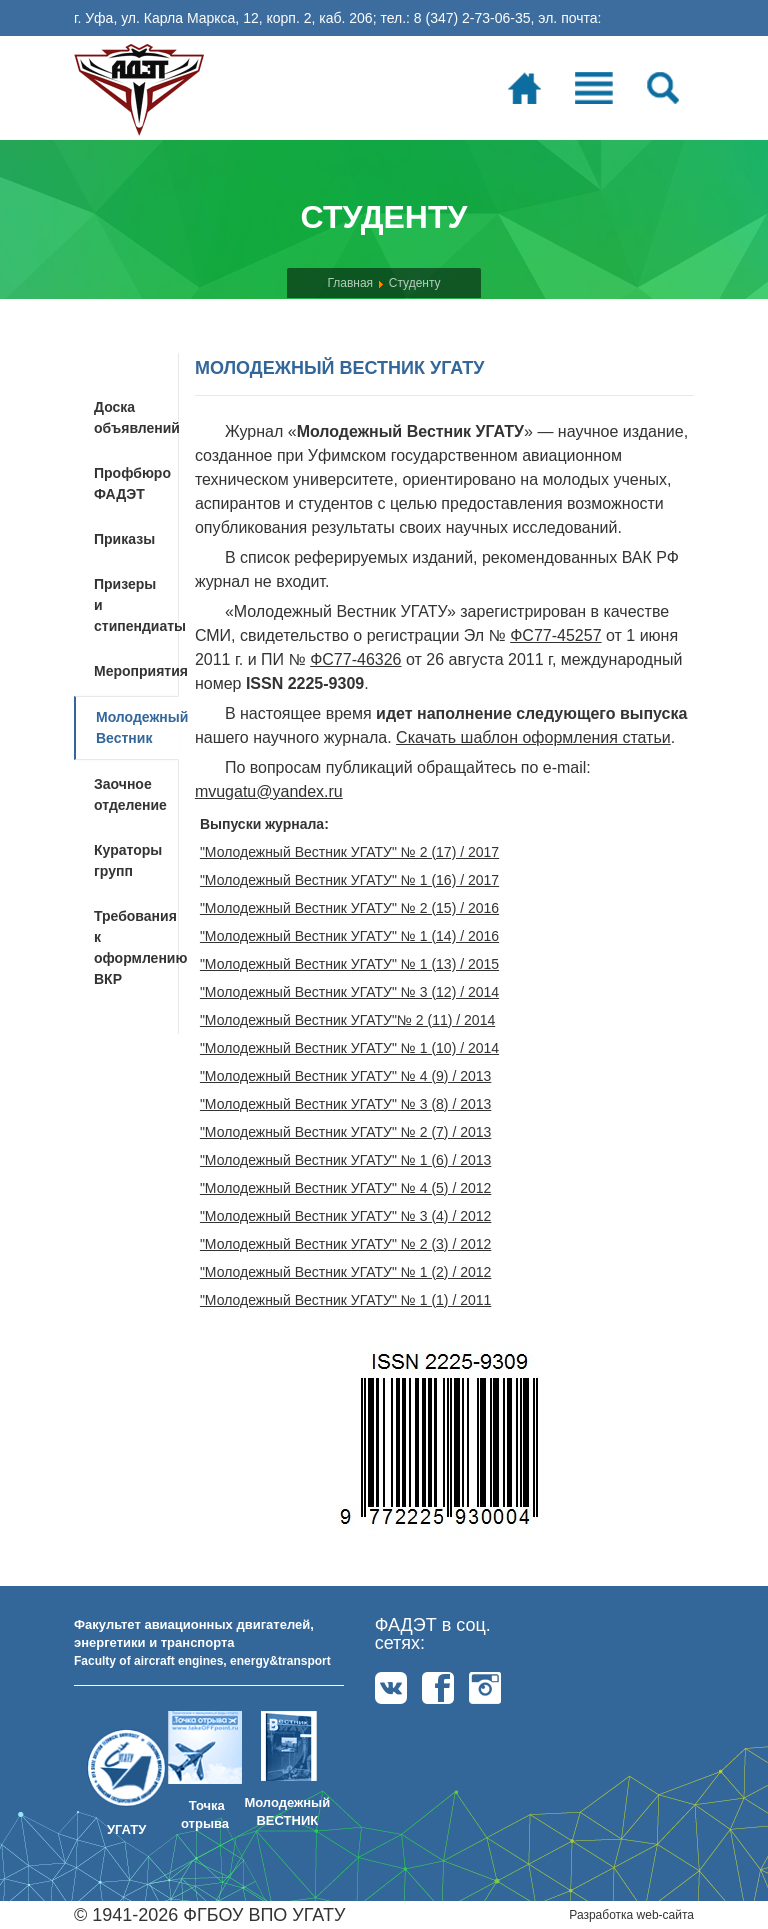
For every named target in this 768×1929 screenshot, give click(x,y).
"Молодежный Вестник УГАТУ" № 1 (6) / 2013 (345, 1160)
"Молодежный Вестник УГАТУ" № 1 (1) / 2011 (345, 1300)
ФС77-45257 (555, 635)
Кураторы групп (128, 860)
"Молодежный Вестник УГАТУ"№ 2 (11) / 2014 (347, 1020)
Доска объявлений (136, 417)
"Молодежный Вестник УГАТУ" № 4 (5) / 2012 (345, 1188)
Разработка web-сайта (631, 1915)
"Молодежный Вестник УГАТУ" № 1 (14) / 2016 (349, 936)
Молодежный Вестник (137, 727)
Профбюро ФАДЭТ (132, 483)
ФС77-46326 (355, 659)
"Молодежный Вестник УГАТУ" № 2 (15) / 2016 (349, 908)
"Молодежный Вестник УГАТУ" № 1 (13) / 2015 (349, 964)
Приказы (124, 539)
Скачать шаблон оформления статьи (533, 737)
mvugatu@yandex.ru (269, 791)
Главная (350, 283)
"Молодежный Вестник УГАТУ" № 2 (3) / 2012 (345, 1244)
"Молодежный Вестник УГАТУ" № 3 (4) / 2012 (345, 1216)
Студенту (415, 283)
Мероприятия (136, 671)
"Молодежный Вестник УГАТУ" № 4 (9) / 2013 (345, 1076)
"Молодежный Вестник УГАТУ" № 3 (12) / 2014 (349, 992)
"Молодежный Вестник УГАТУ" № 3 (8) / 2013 (345, 1104)
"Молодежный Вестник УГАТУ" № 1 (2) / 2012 (345, 1272)
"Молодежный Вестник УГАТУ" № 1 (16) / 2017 (349, 880)
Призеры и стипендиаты (136, 605)
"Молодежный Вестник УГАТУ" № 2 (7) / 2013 (345, 1132)
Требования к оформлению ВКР (136, 947)
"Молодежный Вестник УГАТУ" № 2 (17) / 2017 (349, 852)
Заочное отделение (130, 794)
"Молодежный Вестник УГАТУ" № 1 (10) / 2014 (349, 1048)
